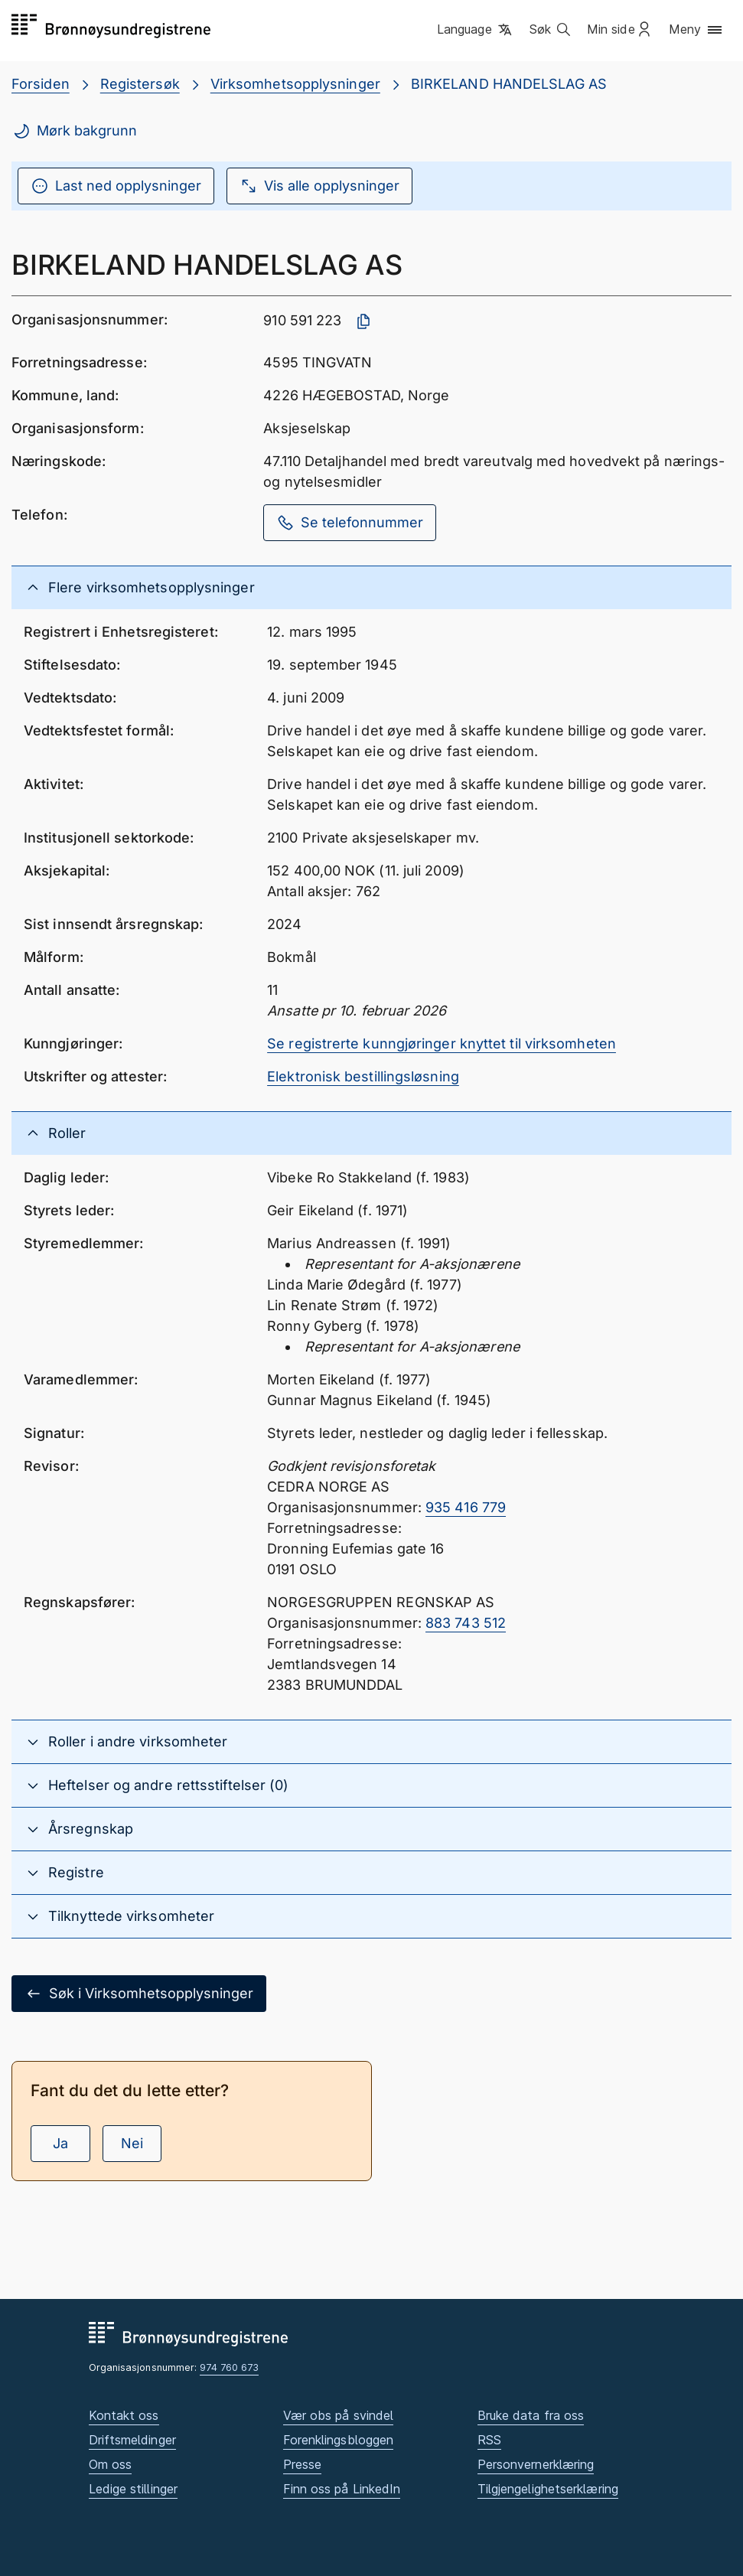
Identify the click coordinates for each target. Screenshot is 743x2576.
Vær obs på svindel (338, 2415)
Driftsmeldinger (132, 2439)
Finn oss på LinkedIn (342, 2488)
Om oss (110, 2464)
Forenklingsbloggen (338, 2439)
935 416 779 (465, 1507)
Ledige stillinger (133, 2488)
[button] (475, 30)
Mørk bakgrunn (74, 131)
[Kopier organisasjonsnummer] (363, 321)
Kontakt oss (124, 2415)
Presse (302, 2464)
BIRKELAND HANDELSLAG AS (509, 84)
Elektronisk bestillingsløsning (363, 1076)
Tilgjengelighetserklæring (547, 2488)
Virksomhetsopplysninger (295, 84)
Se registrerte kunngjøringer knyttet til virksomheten (441, 1043)
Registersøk (140, 84)
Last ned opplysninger (116, 186)
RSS (489, 2439)
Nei (132, 2143)
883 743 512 (465, 1623)
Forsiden (40, 84)
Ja (60, 2143)
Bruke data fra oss (531, 2415)
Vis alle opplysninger (319, 186)
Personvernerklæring (536, 2464)
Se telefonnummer (349, 523)
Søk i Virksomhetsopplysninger (138, 1993)
